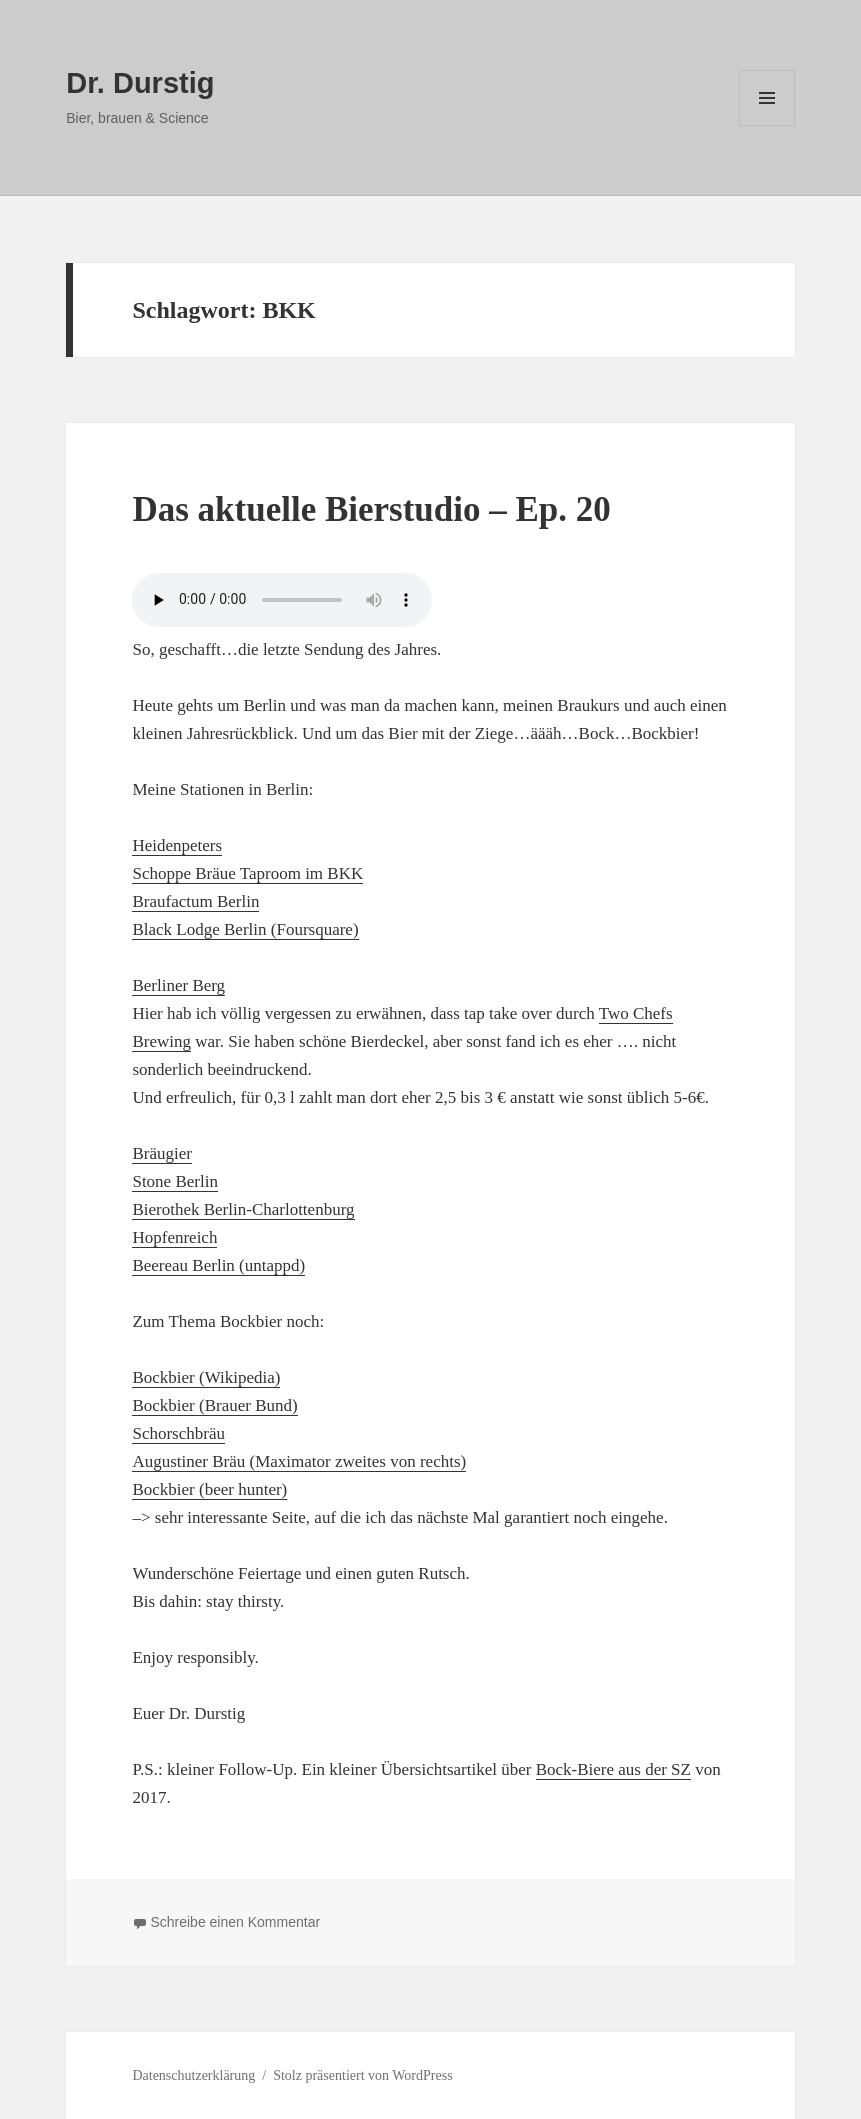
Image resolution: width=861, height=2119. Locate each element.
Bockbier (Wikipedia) (206, 1377)
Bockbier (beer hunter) (209, 1489)
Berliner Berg (178, 985)
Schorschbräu (178, 1433)
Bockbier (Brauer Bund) (214, 1405)
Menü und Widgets (767, 125)
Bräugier (161, 1153)
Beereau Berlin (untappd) (218, 1265)
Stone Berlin (174, 1181)
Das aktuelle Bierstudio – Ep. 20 (371, 509)
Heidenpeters (177, 845)
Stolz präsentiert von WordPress (362, 2075)
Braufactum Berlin (195, 901)
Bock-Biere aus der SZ (613, 1769)
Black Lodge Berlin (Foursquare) (245, 929)
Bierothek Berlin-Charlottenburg (243, 1209)
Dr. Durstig (140, 83)
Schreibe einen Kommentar (235, 1922)
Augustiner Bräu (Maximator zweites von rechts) (299, 1461)
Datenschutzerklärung (193, 2075)
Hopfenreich (174, 1237)
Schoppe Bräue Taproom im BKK (247, 873)
